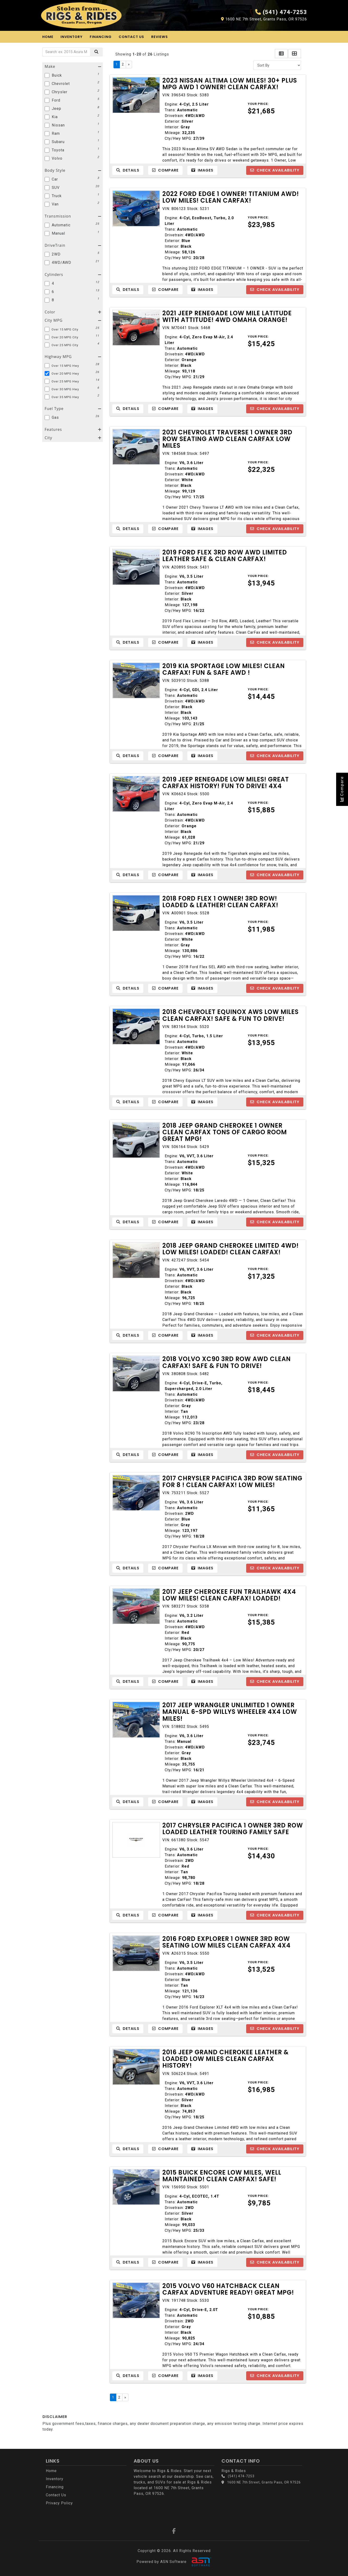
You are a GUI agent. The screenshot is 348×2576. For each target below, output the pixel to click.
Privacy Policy (59, 2503)
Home (47, 36)
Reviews (159, 36)
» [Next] (129, 64)
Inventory (72, 36)
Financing (101, 36)
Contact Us (131, 36)
